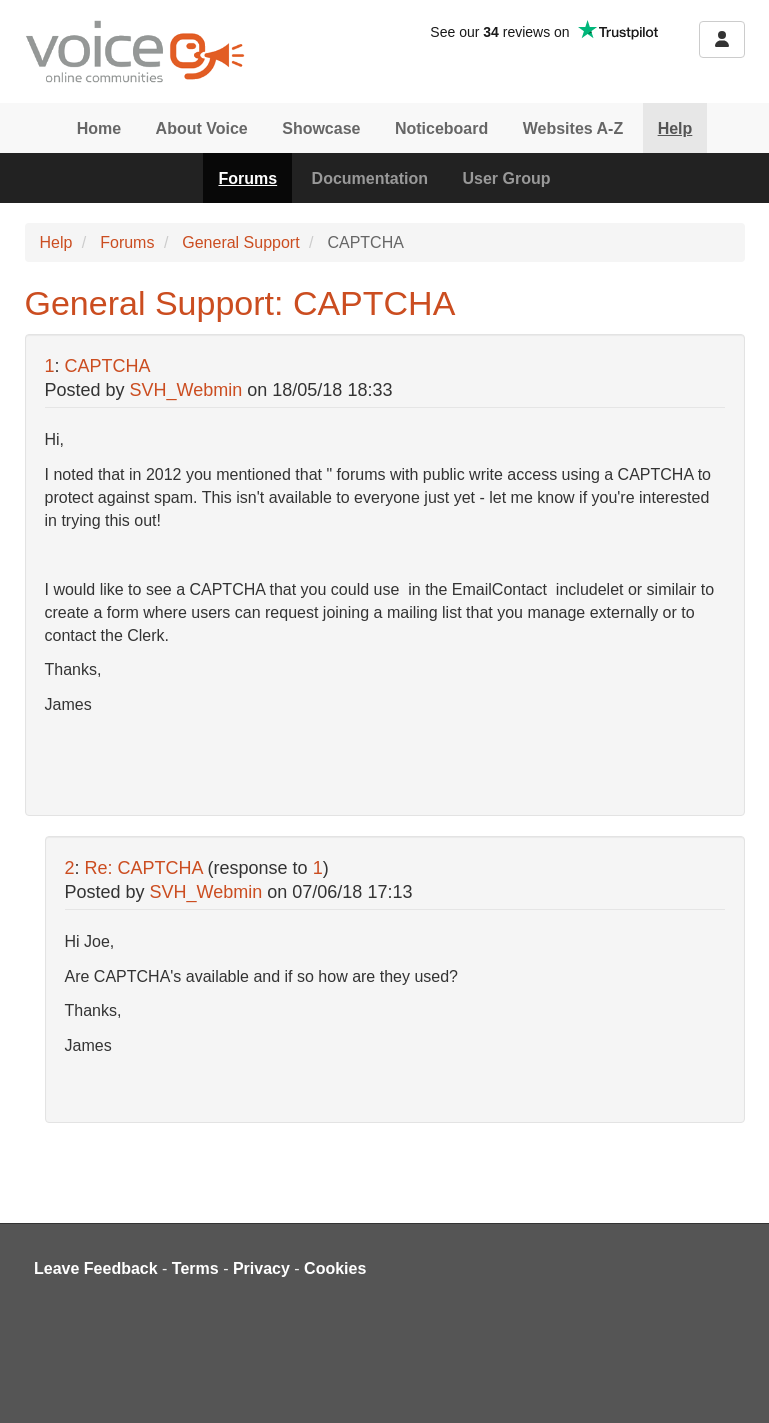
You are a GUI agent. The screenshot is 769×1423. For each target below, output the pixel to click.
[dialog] (731, 1383)
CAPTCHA (108, 366)
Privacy (261, 1268)
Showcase (321, 128)
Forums (247, 178)
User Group (507, 178)
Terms (195, 1268)
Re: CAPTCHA (144, 868)
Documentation (370, 178)
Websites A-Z (573, 128)
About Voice (202, 128)
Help (675, 128)
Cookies (335, 1268)
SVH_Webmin (186, 390)
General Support (240, 242)
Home (99, 128)
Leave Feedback (96, 1268)
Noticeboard (441, 128)
